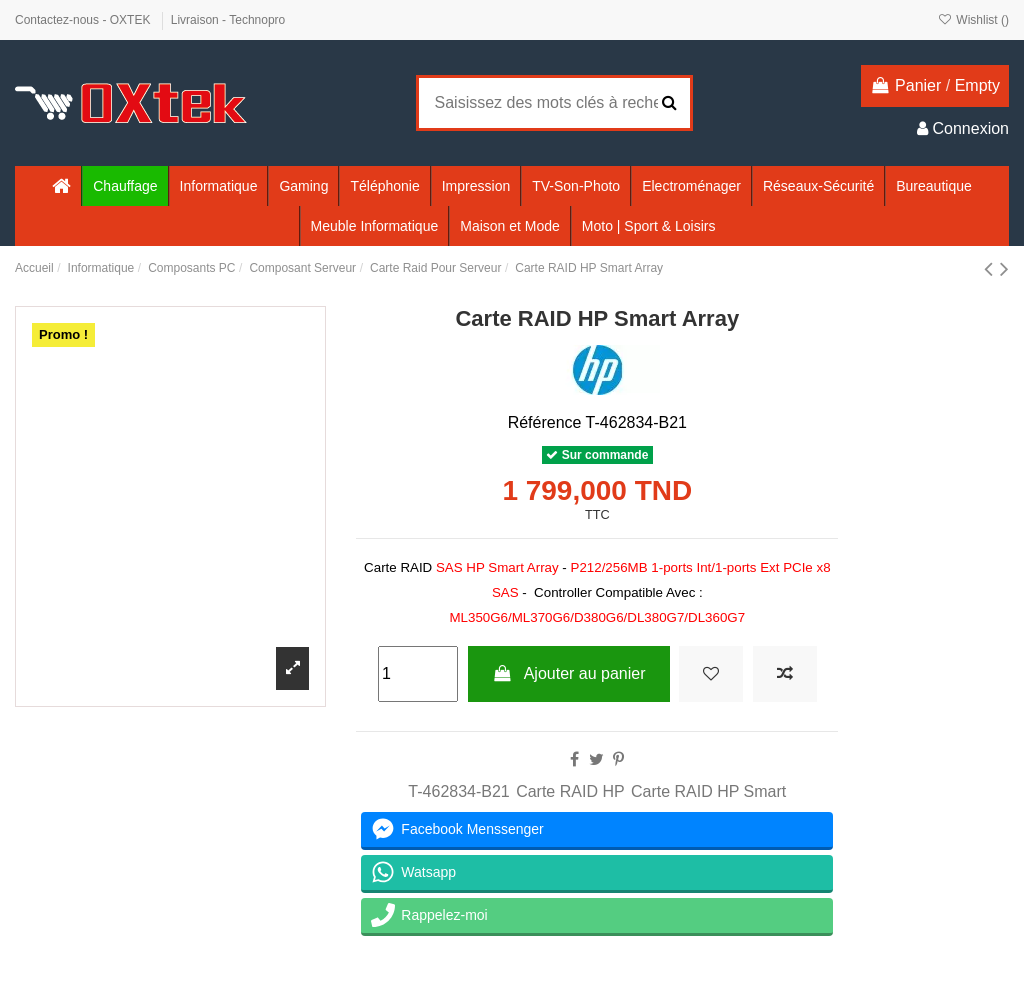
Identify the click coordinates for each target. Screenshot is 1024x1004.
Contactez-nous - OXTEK (84, 20)
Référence (545, 422)
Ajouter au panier (569, 673)
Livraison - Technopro (228, 20)
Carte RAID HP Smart (708, 791)
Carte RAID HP (570, 791)
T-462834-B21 (458, 791)
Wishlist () (973, 20)
